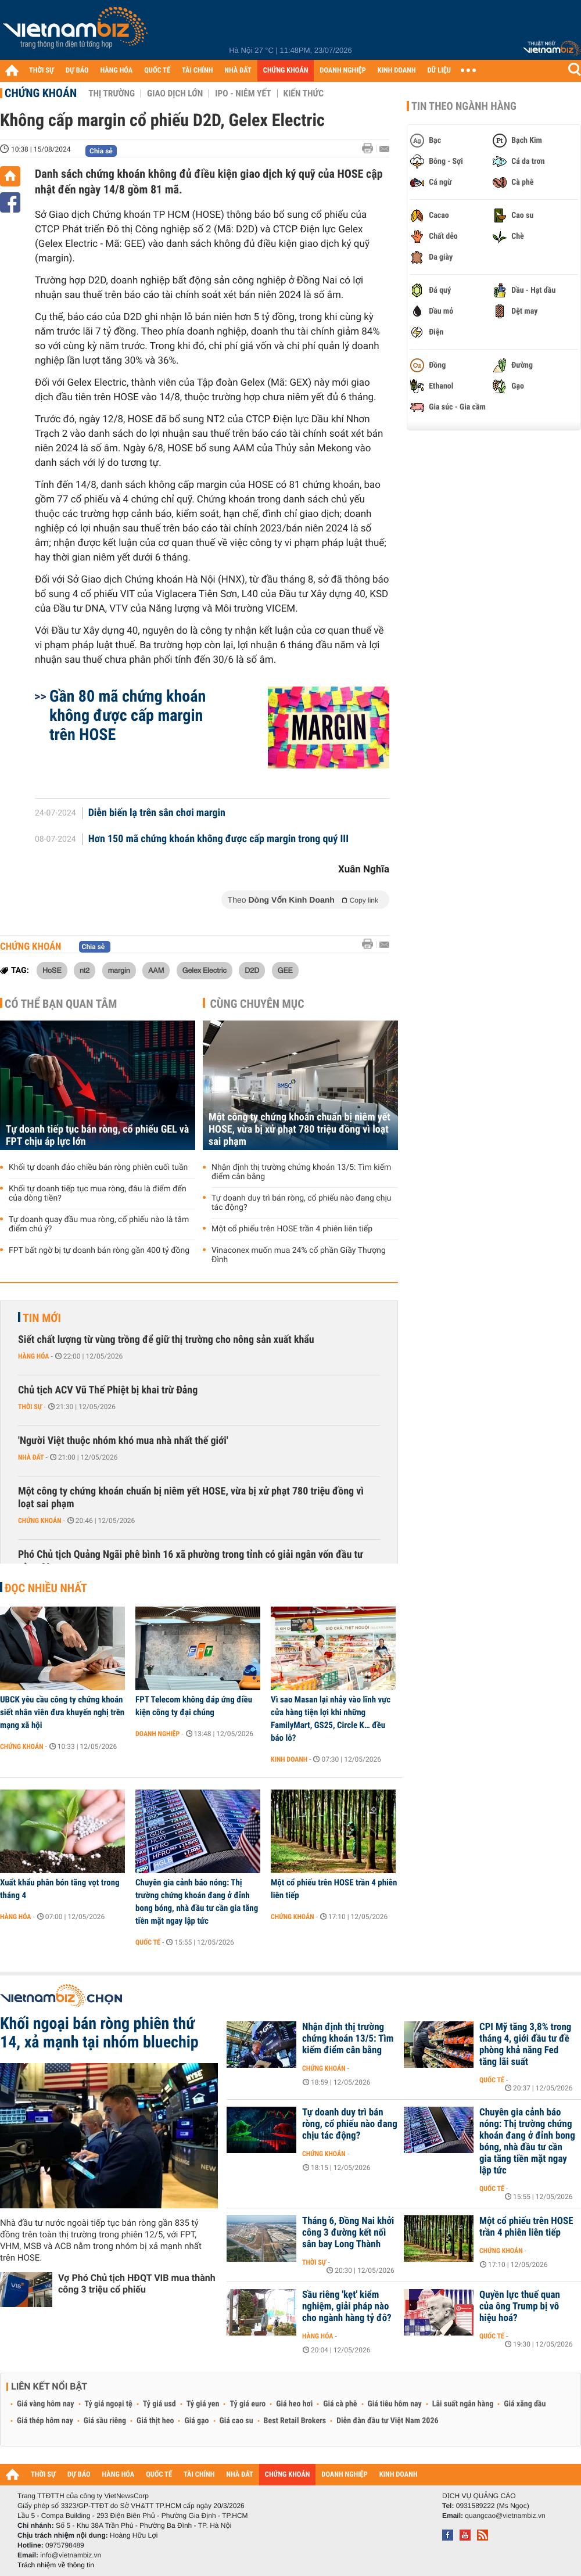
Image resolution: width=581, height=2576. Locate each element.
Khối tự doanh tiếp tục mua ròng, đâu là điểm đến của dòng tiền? (98, 1193)
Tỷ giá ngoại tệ (108, 2404)
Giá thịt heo (155, 2421)
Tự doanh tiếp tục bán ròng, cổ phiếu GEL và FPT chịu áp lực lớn (97, 1135)
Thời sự (30, 1407)
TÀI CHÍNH (197, 70)
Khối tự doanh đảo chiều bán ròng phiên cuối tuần (98, 1167)
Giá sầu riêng (105, 2421)
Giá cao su (236, 2421)
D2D (252, 970)
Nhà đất (31, 1457)
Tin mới (42, 1318)
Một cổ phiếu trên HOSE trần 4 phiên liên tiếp (291, 1229)
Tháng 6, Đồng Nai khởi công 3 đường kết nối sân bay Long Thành (348, 2232)
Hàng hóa (33, 1356)
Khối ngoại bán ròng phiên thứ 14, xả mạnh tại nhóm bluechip (99, 2033)
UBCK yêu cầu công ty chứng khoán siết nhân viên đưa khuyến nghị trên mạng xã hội (62, 1712)
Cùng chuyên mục (257, 1004)
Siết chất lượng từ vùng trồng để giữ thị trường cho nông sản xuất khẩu (166, 1340)
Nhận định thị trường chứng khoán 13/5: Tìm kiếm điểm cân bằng (301, 1172)
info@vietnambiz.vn (70, 2555)
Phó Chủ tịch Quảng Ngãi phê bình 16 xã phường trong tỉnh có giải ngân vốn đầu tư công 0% (190, 1561)
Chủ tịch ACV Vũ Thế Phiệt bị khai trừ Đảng (108, 1390)
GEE (285, 970)
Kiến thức (304, 93)
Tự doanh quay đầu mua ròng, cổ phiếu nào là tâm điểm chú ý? (99, 1224)
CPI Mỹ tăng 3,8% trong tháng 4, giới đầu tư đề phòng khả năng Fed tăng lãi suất (525, 2044)
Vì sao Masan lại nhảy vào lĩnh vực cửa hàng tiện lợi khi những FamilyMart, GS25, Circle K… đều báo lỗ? (330, 1718)
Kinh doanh (289, 1759)
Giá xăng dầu (525, 2404)
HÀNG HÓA (117, 70)
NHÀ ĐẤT (237, 70)
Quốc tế (147, 1942)
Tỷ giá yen (203, 2404)
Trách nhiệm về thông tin (55, 2565)
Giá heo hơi (294, 2404)
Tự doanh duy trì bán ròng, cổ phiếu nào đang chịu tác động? (301, 1203)
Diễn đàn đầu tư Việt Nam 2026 (387, 2421)
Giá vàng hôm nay (45, 2404)
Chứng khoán (41, 93)
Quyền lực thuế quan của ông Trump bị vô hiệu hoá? (519, 2306)
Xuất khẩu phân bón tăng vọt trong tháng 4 (60, 1888)
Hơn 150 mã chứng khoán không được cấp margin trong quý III (218, 839)
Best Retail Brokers (295, 2421)
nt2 (84, 970)
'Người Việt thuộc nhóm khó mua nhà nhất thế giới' (123, 1441)
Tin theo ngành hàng (464, 106)
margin (119, 970)
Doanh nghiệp (157, 1734)
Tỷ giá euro (247, 2404)
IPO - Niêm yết (243, 93)
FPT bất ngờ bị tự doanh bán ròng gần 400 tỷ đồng (99, 1250)
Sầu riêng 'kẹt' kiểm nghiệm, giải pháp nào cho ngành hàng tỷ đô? (347, 2306)
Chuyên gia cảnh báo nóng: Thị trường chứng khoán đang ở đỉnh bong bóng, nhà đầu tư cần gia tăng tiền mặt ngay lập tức (196, 1901)
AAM (156, 970)
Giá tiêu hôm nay (395, 2404)
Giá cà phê (340, 2404)
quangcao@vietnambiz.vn (505, 2516)
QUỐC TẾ (157, 70)
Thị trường (111, 93)
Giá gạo (196, 2421)
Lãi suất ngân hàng (462, 2404)
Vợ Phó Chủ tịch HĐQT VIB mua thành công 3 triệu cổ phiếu (137, 2283)
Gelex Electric (204, 970)
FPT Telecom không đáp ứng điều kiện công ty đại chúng (193, 1706)
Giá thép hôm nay (45, 2421)
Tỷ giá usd (159, 2404)
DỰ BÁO (77, 70)
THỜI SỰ (41, 70)
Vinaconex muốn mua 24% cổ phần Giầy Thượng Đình (298, 1255)
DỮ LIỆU (439, 70)
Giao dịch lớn (175, 93)
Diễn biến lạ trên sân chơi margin (156, 813)
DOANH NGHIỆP (342, 70)
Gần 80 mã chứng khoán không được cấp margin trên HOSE (127, 715)
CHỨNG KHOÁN (286, 70)
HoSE (52, 970)
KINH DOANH (397, 70)
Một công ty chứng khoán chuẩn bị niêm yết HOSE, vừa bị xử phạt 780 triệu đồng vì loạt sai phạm (299, 1129)
